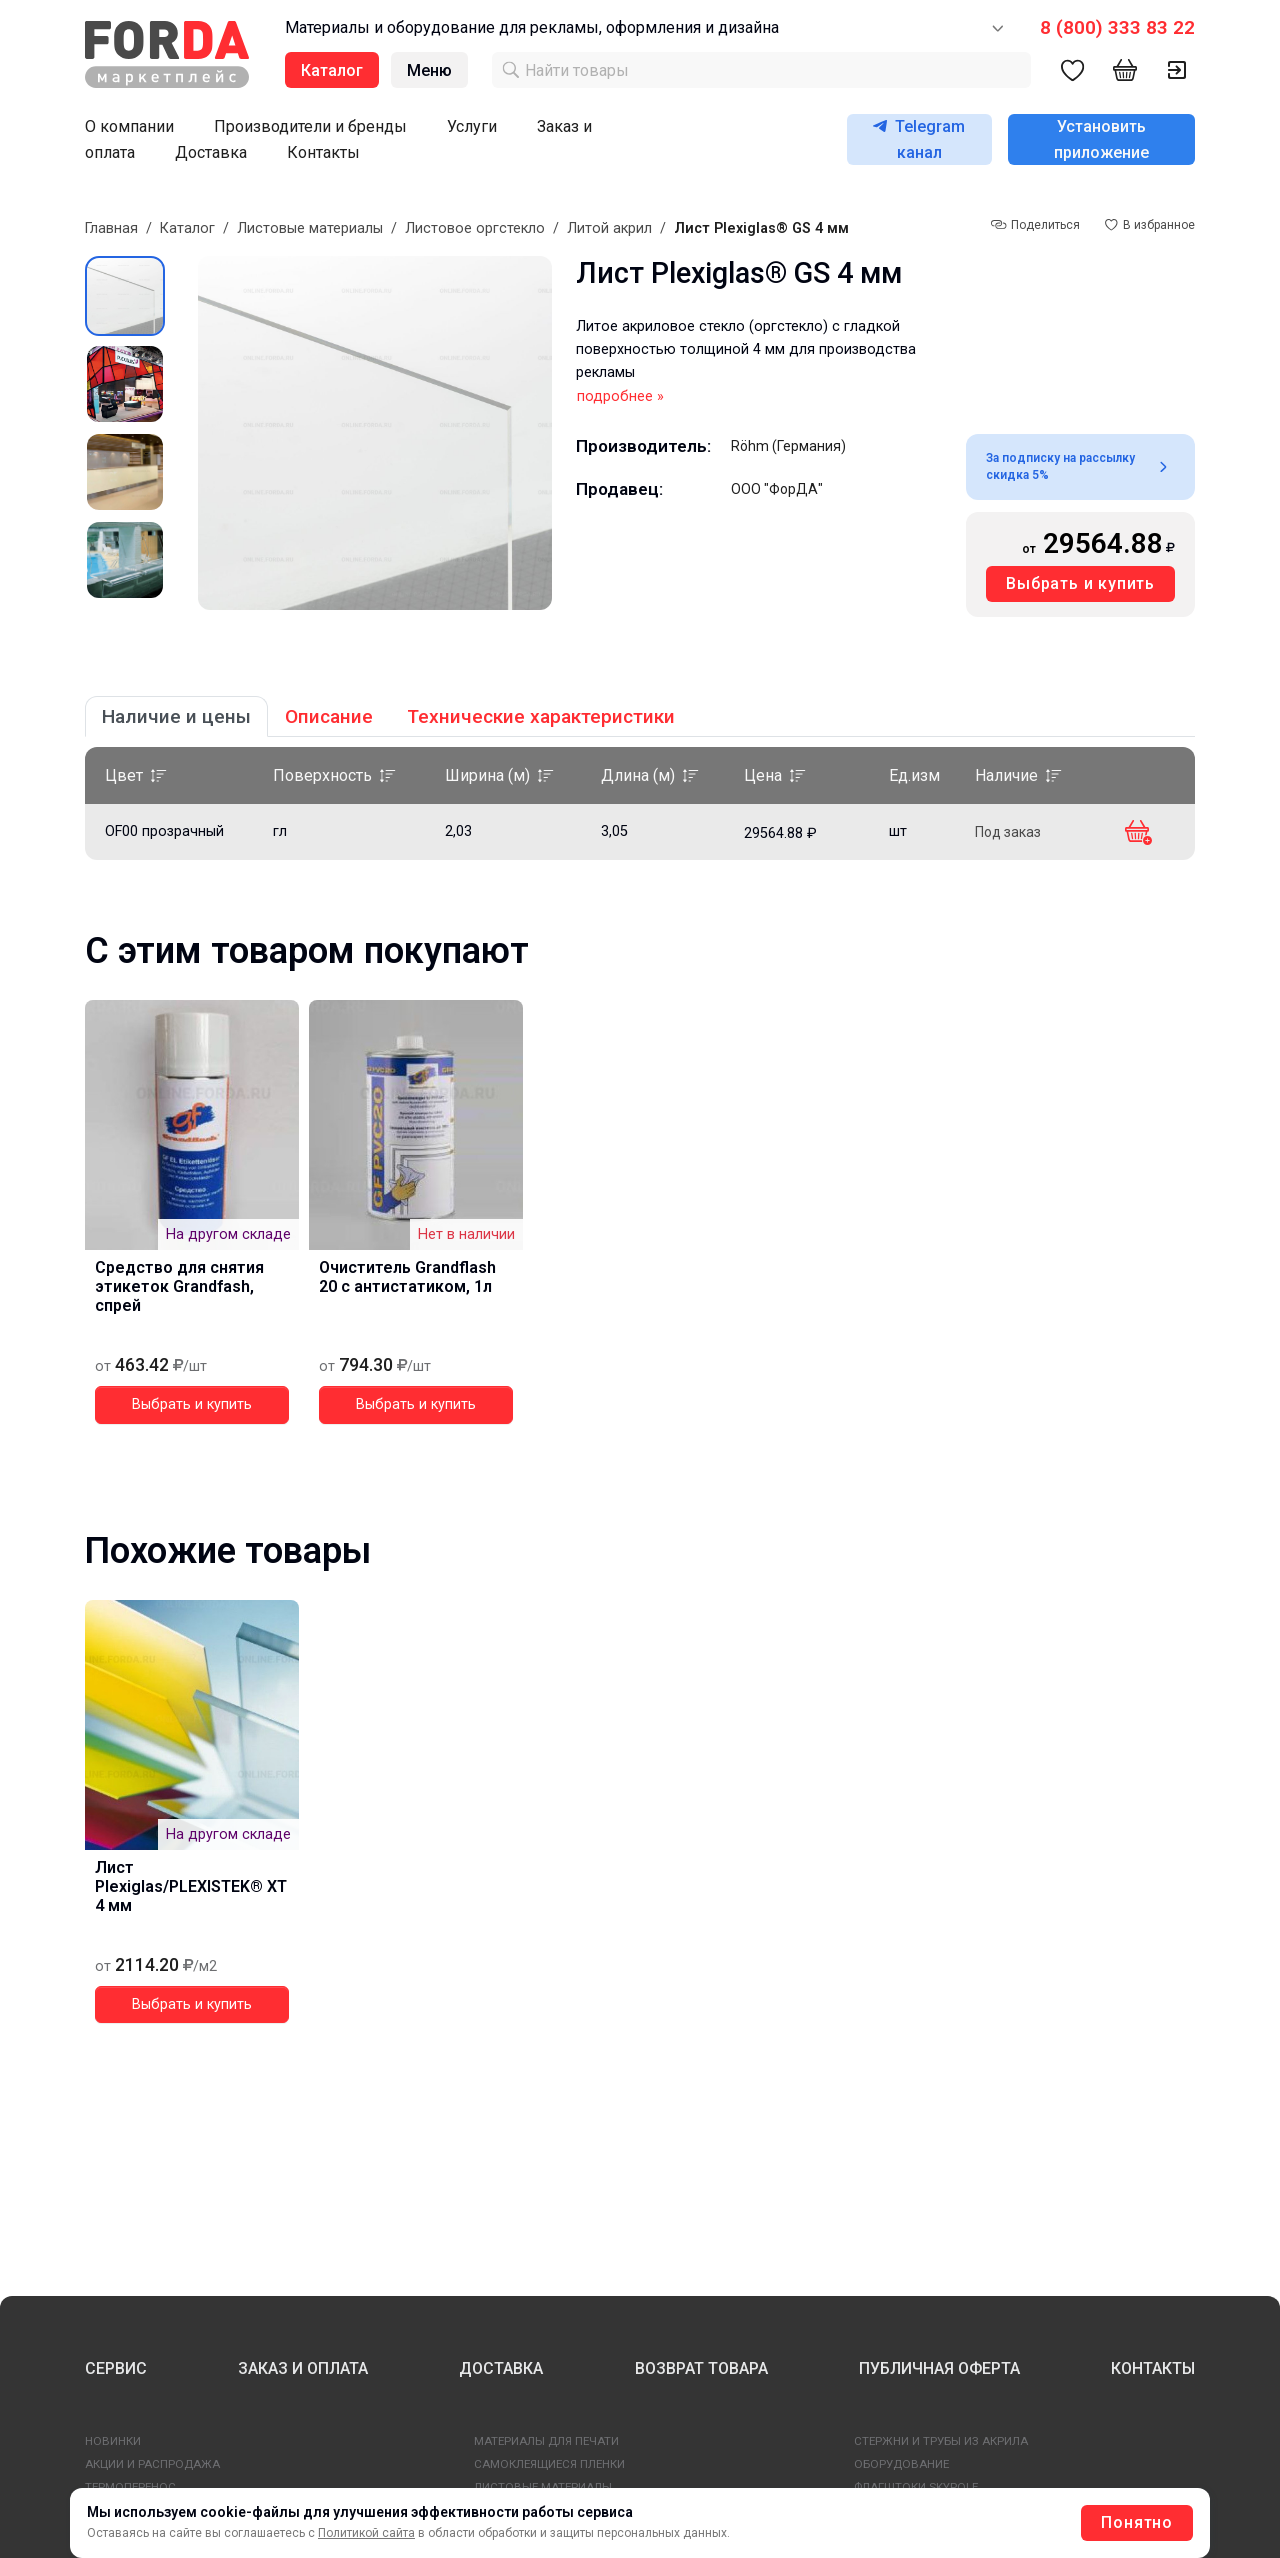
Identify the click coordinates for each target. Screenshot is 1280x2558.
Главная (111, 228)
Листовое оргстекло (475, 228)
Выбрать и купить (1080, 583)
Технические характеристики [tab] (541, 716)
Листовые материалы (310, 228)
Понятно (1137, 2522)
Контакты (323, 152)
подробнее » (620, 396)
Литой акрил (609, 228)
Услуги (472, 126)
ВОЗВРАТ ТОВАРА (701, 2368)
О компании (129, 126)
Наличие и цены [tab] (176, 716)
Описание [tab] (329, 716)
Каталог (187, 228)
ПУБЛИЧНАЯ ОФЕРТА (939, 2368)
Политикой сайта (366, 2533)
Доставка (211, 152)
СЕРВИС (116, 2368)
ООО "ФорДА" (777, 489)
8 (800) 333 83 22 (1117, 27)
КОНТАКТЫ (1153, 2368)
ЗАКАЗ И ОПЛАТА (303, 2368)
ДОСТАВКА (501, 2368)
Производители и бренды (310, 126)
